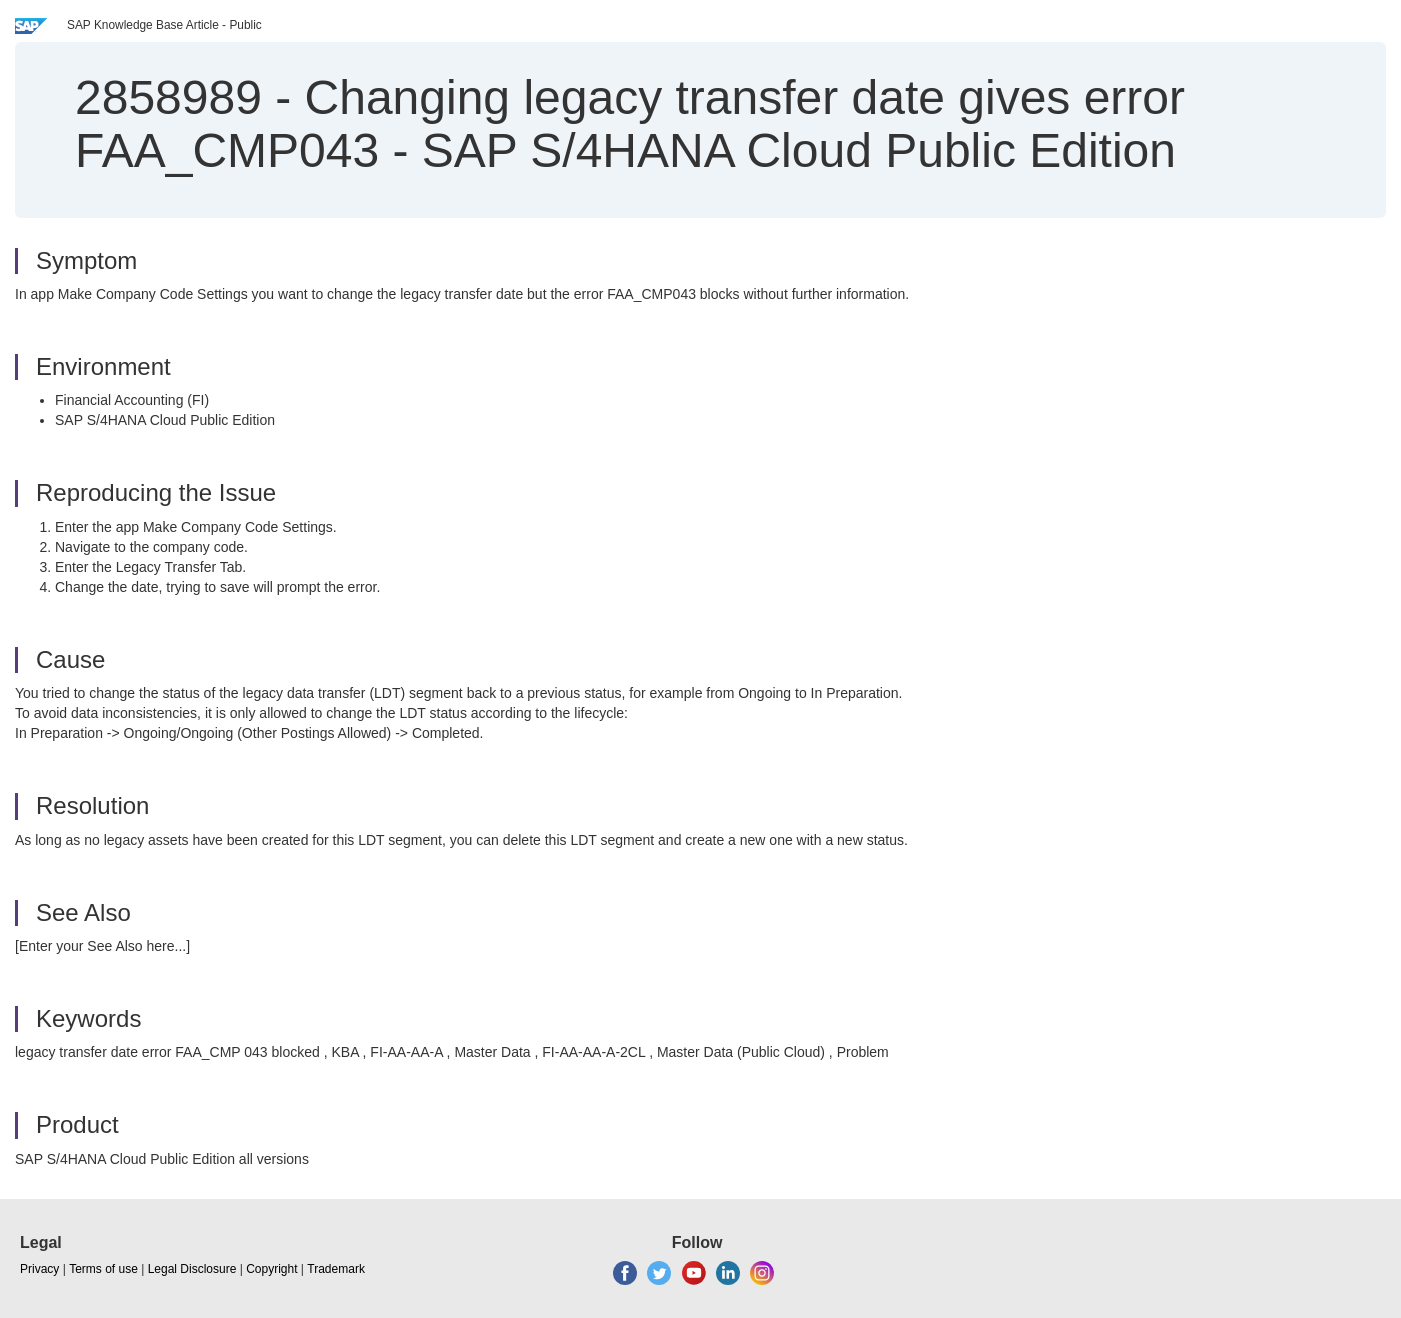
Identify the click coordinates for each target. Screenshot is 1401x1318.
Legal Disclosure (192, 1269)
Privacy (39, 1269)
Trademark (336, 1269)
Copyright (271, 1269)
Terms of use (103, 1269)
